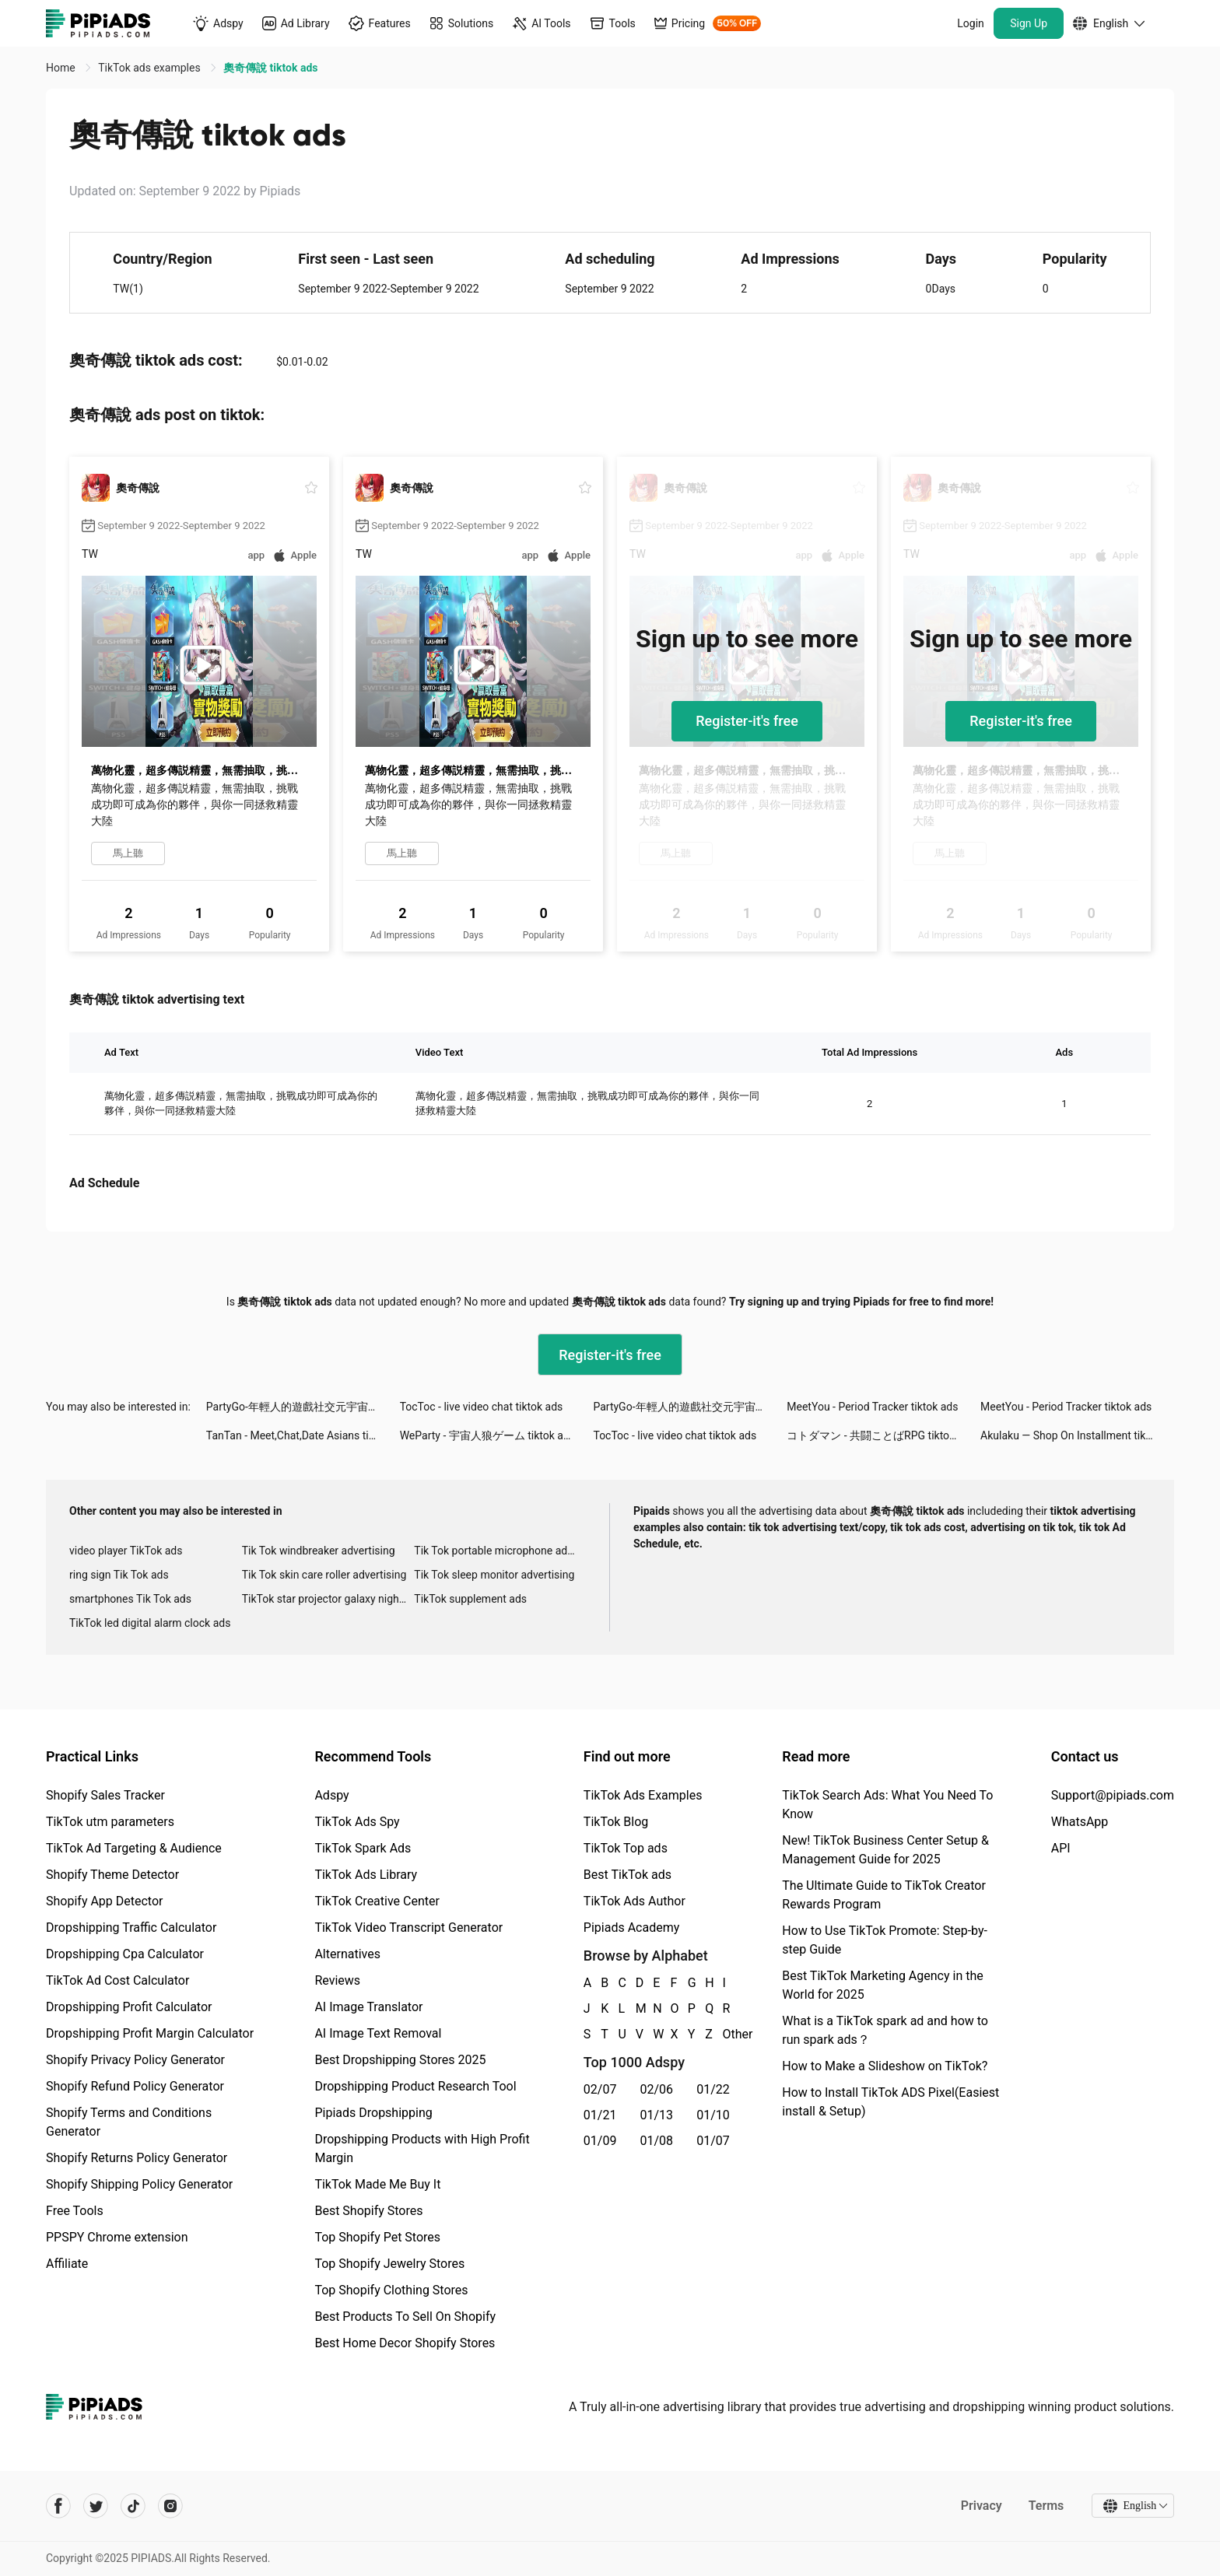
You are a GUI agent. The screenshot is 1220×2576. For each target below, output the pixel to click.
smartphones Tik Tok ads (130, 1599)
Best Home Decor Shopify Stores (404, 2343)
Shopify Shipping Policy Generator (139, 2184)
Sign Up (1028, 23)
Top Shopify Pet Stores (377, 2237)
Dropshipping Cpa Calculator (125, 1954)
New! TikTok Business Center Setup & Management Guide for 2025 (885, 1849)
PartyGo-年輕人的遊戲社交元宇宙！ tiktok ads (303, 1406)
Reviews (337, 1980)
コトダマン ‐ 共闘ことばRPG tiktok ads (881, 1435)
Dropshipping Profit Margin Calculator (150, 2033)
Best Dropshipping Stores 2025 (400, 2059)
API (1061, 1848)
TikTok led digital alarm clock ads (149, 1623)
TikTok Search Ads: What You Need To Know (887, 1804)
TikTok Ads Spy (356, 1821)
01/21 (600, 2115)
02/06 (657, 2089)
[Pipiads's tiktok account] (133, 2506)
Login (970, 23)
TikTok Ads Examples (643, 1795)
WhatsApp (1080, 1821)
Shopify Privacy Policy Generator (135, 2059)
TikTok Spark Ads (362, 1848)
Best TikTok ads (627, 1874)
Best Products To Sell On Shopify (405, 2316)
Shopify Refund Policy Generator (135, 2086)
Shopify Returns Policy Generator (136, 2157)
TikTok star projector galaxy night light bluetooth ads (328, 1599)
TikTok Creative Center (377, 1901)
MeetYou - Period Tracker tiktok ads (872, 1406)
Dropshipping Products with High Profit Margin (421, 2148)
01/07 (713, 2140)
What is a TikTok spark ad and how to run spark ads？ (885, 2030)
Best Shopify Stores (368, 2210)
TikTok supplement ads (470, 1599)
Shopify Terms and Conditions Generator (129, 2122)
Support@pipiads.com (1112, 1795)
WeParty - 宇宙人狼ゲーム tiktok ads (487, 1435)
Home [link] (62, 67)
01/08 (657, 2140)
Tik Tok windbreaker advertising (318, 1550)
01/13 (657, 2115)
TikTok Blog (616, 1821)
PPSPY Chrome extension (117, 2237)
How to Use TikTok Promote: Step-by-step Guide (884, 1940)
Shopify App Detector (104, 1901)
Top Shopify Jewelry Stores (389, 2263)
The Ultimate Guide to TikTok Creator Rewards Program (884, 1895)
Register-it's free (747, 721)
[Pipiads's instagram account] (170, 2506)
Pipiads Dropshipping (373, 2112)
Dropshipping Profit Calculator (129, 2006)
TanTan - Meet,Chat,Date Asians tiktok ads (303, 1435)
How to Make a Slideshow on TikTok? (884, 2066)
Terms (1046, 2505)
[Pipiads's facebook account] (58, 2506)
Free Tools (74, 2210)
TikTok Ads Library (365, 1874)
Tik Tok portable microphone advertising (500, 1550)
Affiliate (67, 2263)
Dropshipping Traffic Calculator (131, 1927)
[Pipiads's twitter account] (95, 2506)
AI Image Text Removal (377, 2033)
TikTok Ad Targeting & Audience (134, 1848)
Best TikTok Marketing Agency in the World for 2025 (882, 1985)
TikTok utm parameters (110, 1821)
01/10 (713, 2115)
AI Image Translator (368, 2006)
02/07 (600, 2089)
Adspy (331, 1795)
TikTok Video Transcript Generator (408, 1927)
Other (723, 2034)
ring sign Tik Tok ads (119, 1574)
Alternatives (347, 1954)
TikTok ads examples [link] (150, 67)
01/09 (600, 2140)
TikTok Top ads (626, 1848)
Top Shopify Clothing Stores (391, 2290)
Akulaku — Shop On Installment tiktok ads (1077, 1435)
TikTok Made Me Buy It (377, 2184)
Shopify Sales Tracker (105, 1795)
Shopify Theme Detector (112, 1874)
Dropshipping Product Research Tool (415, 2086)
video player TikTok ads (125, 1550)
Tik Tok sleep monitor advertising (494, 1574)
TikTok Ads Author (634, 1901)
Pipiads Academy (631, 1927)
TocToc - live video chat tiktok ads (481, 1406)
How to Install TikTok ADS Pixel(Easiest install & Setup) (890, 2102)
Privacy (980, 2505)
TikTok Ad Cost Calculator (117, 1980)
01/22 (713, 2089)
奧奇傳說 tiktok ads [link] (270, 67)
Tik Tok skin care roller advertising (324, 1574)
